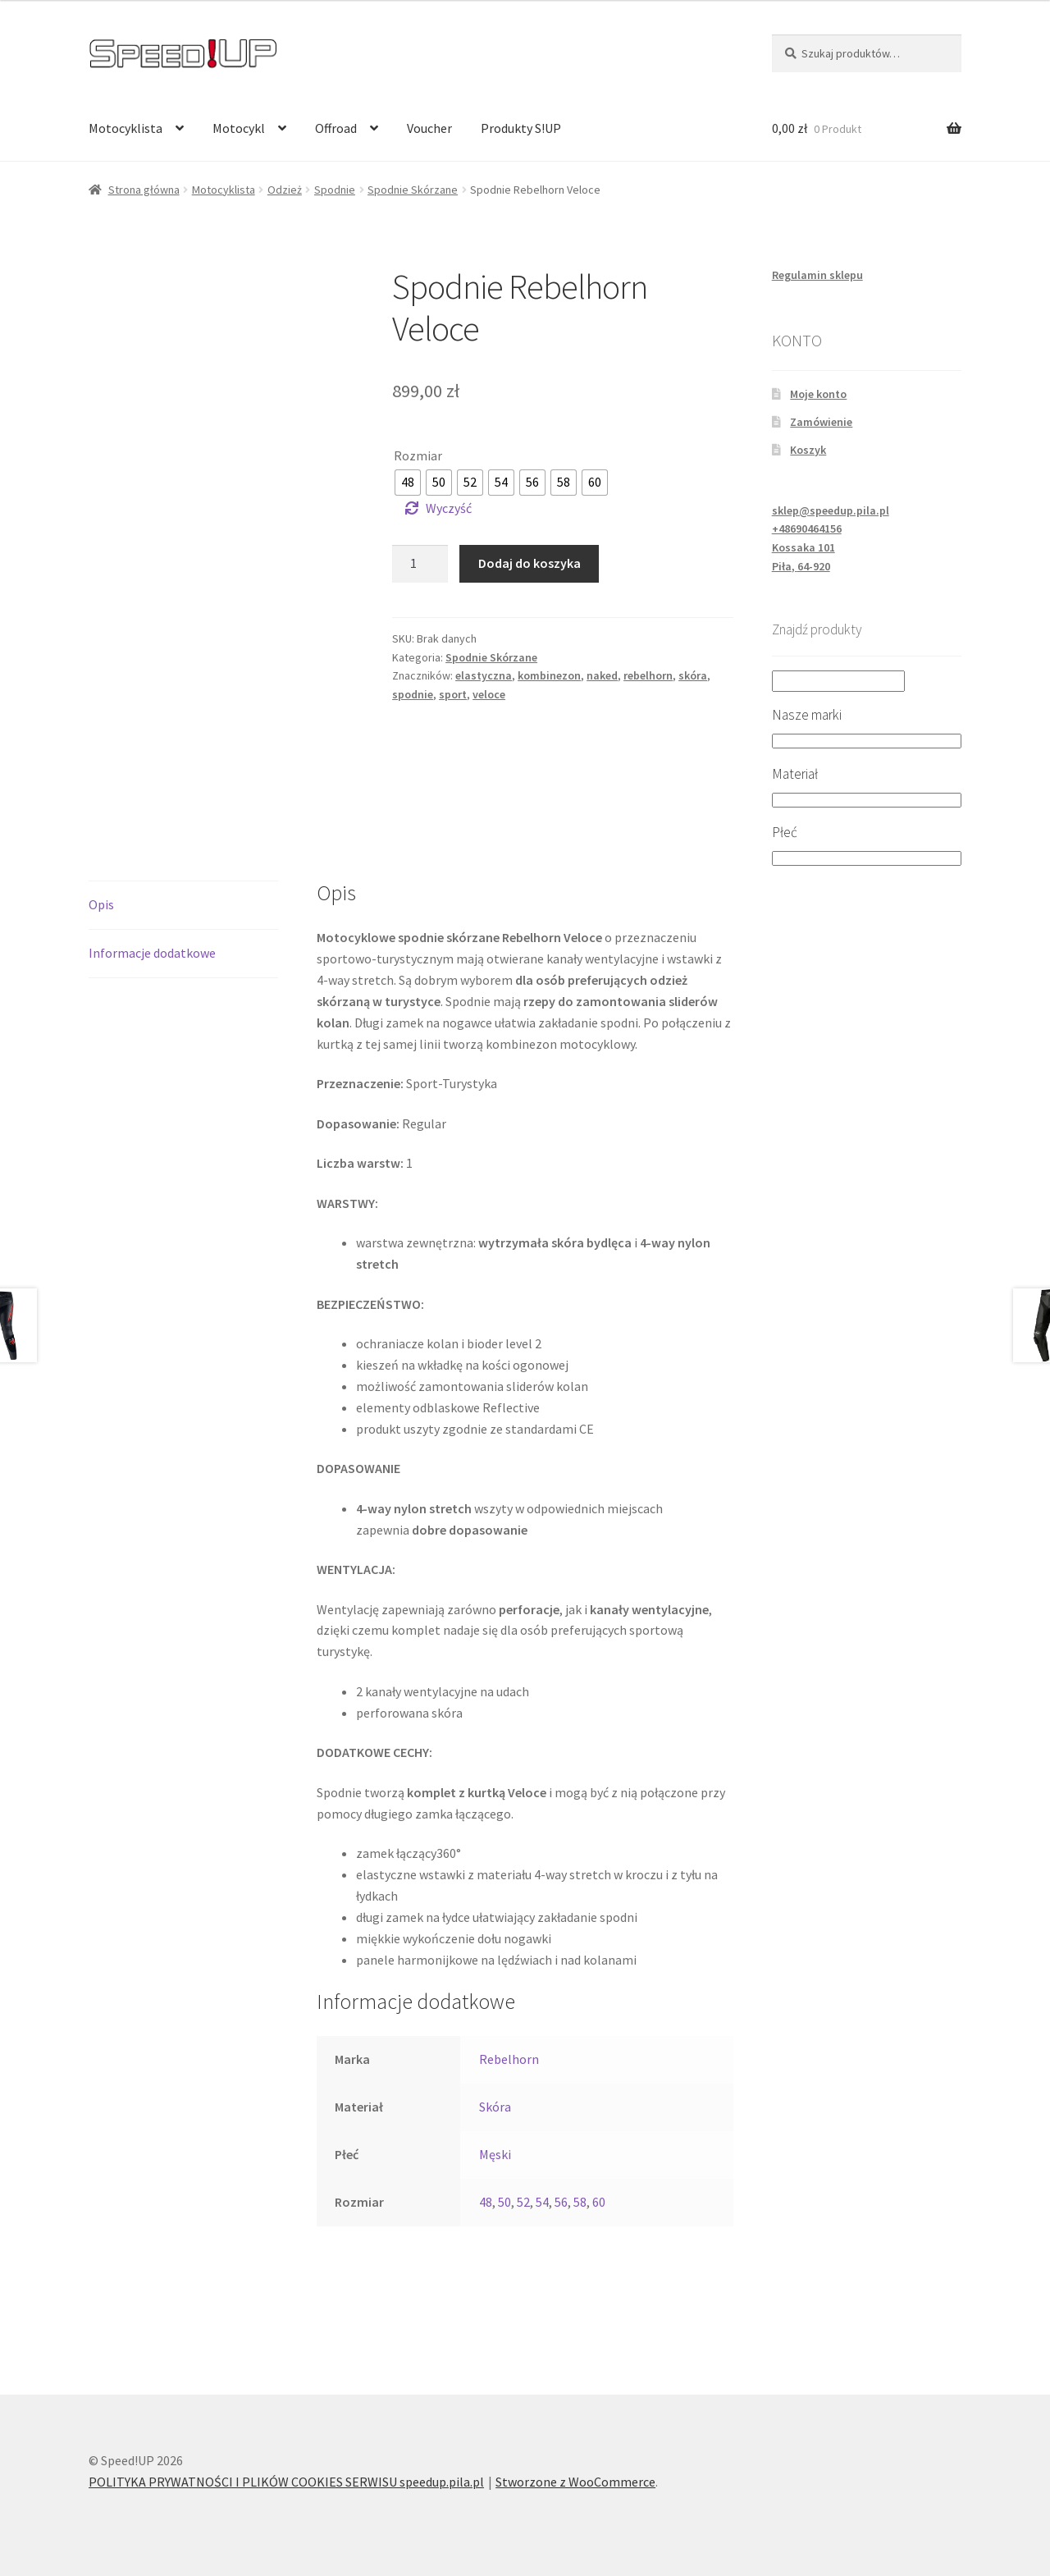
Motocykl (238, 128)
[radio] (407, 482)
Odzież (284, 189)
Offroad (336, 128)
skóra (692, 675)
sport (453, 694)
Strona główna (144, 189)
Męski (495, 2154)
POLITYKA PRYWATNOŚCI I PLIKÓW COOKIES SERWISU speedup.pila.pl (286, 2481)
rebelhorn (648, 675)
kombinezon (549, 675)
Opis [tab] (101, 904)
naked (602, 675)
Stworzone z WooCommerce (575, 2481)
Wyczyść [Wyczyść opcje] (449, 508)
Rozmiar (418, 455)
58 (580, 2202)
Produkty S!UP (521, 128)
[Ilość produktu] (420, 564)
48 (485, 2202)
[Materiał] (866, 800)
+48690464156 (807, 528)
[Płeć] (866, 858)
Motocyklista (125, 128)
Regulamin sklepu (817, 275)
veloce (488, 694)
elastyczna (483, 675)
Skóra (495, 2106)
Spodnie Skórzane (413, 189)
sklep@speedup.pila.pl (830, 510)
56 (561, 2202)
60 (598, 2202)
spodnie (412, 694)
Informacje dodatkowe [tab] (152, 953)
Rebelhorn (509, 2059)
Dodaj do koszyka (529, 563)
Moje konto (818, 394)
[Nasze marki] (866, 741)
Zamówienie (821, 421)
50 (504, 2202)
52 (523, 2202)
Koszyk (808, 449)
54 (542, 2202)
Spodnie (334, 189)
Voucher (429, 128)
